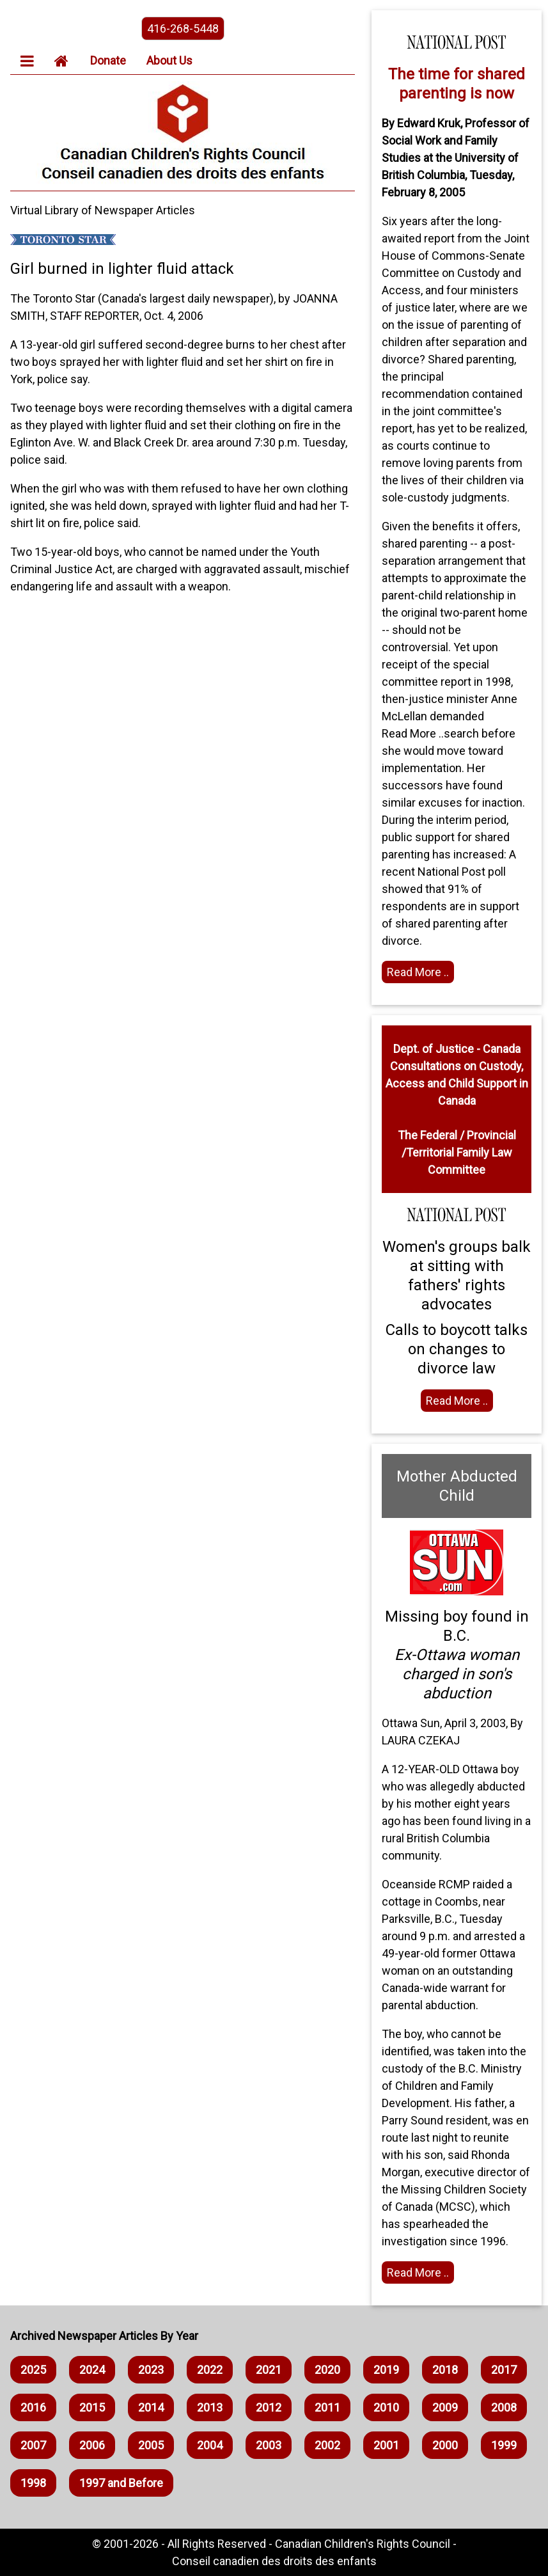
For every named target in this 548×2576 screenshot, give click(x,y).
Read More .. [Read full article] (418, 972)
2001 (386, 2445)
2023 (151, 2369)
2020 (327, 2369)
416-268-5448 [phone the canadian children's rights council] (183, 28)
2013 (210, 2407)
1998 (33, 2483)
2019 (386, 2369)
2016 (33, 2407)
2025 (33, 2369)
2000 (445, 2445)
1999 (504, 2445)
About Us (169, 60)
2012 (268, 2407)
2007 (33, 2445)
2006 (92, 2445)
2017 (504, 2369)
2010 (386, 2407)
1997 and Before (121, 2483)
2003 (268, 2445)
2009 (445, 2407)
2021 (268, 2369)
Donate (108, 60)
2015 (92, 2407)
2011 (327, 2407)
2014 (151, 2407)
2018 (445, 2369)
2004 (210, 2445)
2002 (327, 2445)
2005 (151, 2445)
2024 (92, 2369)
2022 (210, 2369)
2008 (504, 2407)
